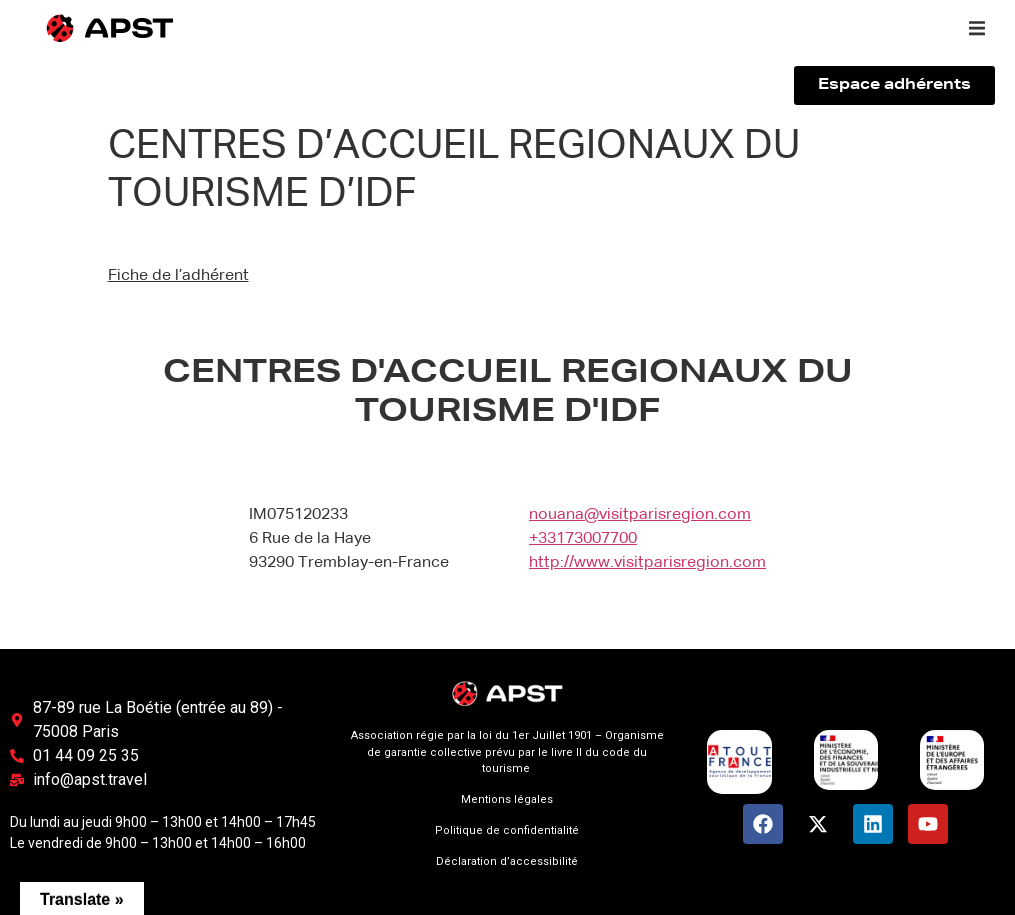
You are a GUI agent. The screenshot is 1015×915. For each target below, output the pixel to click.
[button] (977, 28)
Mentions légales (507, 799)
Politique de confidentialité (507, 830)
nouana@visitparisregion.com (640, 515)
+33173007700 (583, 539)
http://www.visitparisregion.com (647, 563)
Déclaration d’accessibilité (507, 861)
